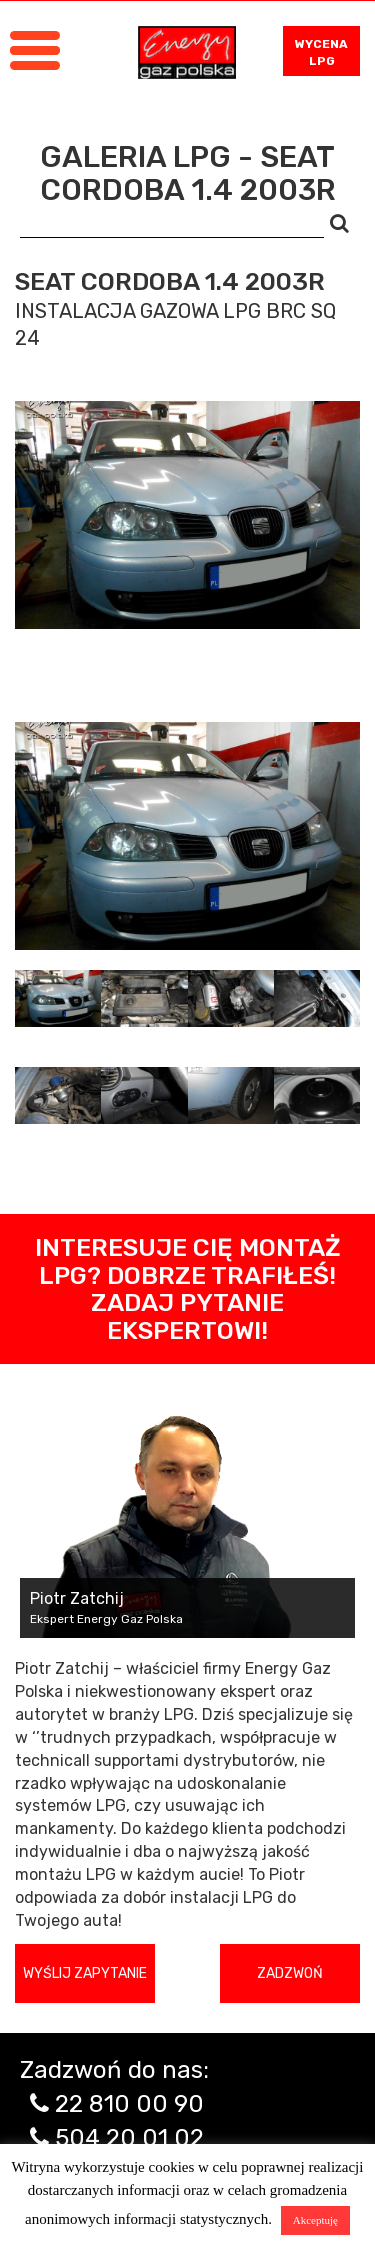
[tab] (58, 998)
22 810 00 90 (129, 2104)
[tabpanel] (187, 836)
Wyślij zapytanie (85, 1973)
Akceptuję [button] (315, 2220)
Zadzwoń (290, 1973)
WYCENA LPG (321, 52)
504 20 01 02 (129, 2138)
